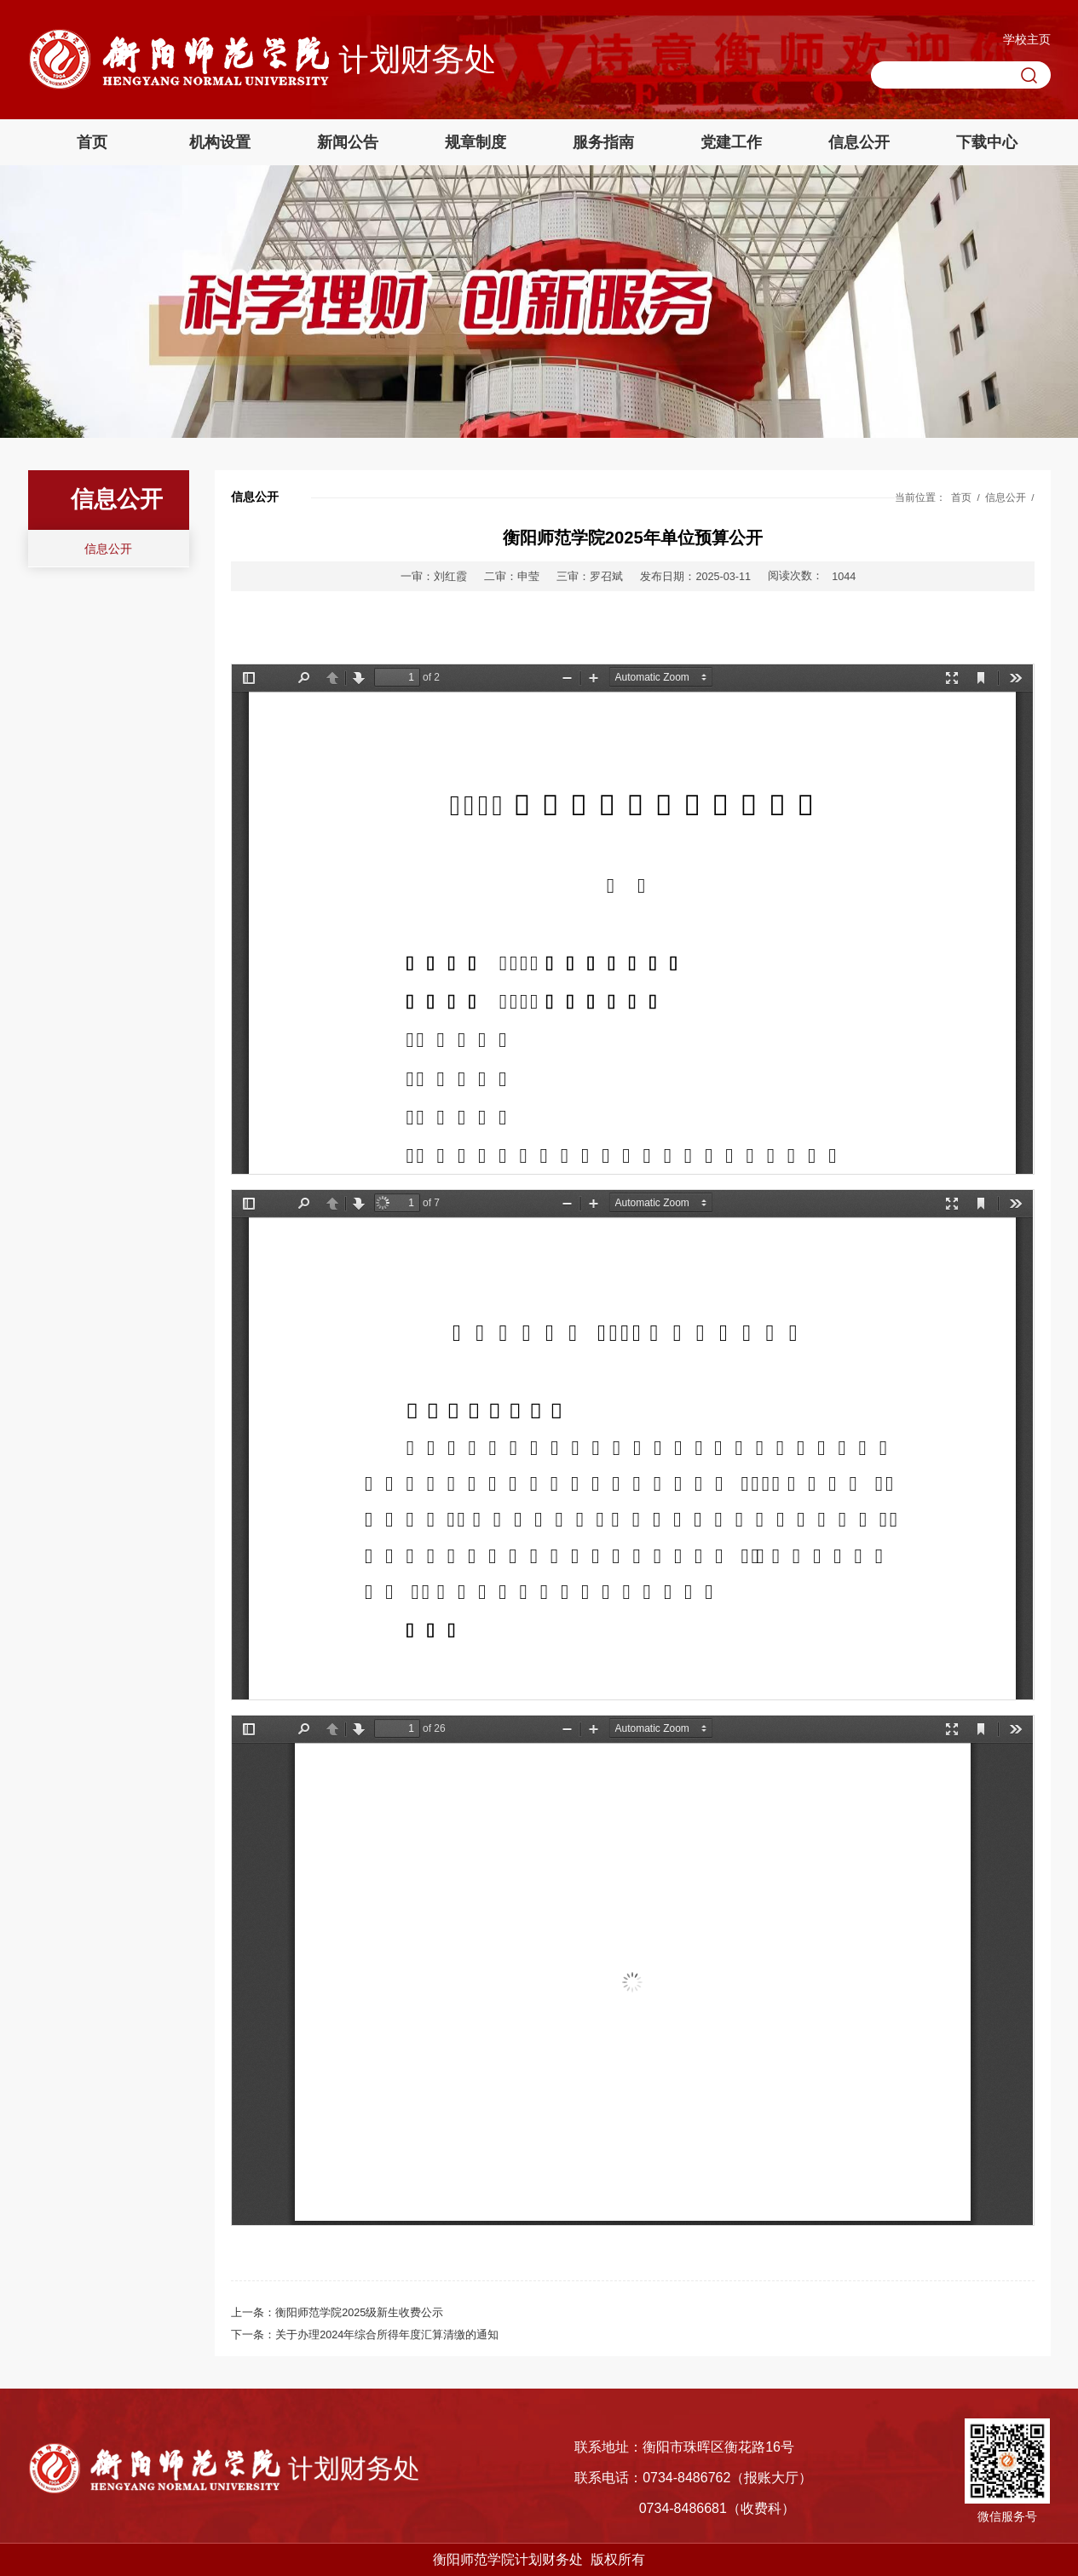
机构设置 (220, 142)
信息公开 (859, 142)
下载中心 (986, 142)
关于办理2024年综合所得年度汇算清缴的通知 (387, 2335)
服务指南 (603, 142)
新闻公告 (347, 142)
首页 (92, 142)
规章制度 (475, 142)
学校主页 (1027, 39)
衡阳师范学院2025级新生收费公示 (359, 2313)
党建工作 (731, 142)
